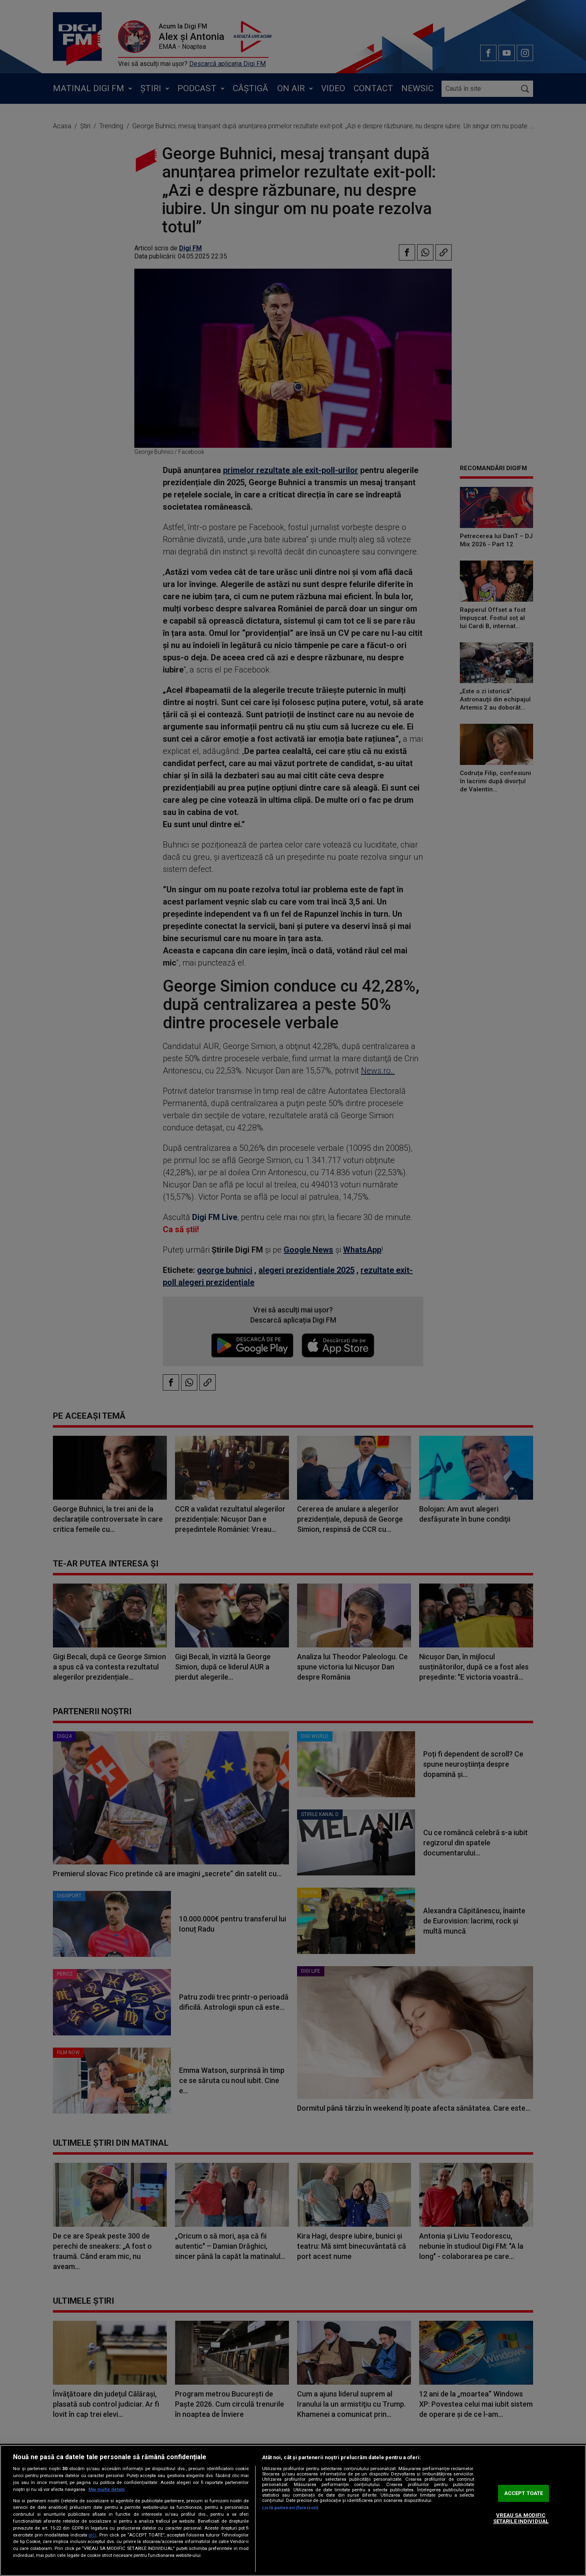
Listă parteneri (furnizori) (290, 2507)
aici (92, 2535)
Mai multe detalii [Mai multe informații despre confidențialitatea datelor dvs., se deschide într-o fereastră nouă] (106, 2489)
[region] (293, 2510)
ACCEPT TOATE (523, 2493)
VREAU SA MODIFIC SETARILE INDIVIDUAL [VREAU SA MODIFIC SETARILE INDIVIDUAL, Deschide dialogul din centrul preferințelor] (521, 2518)
